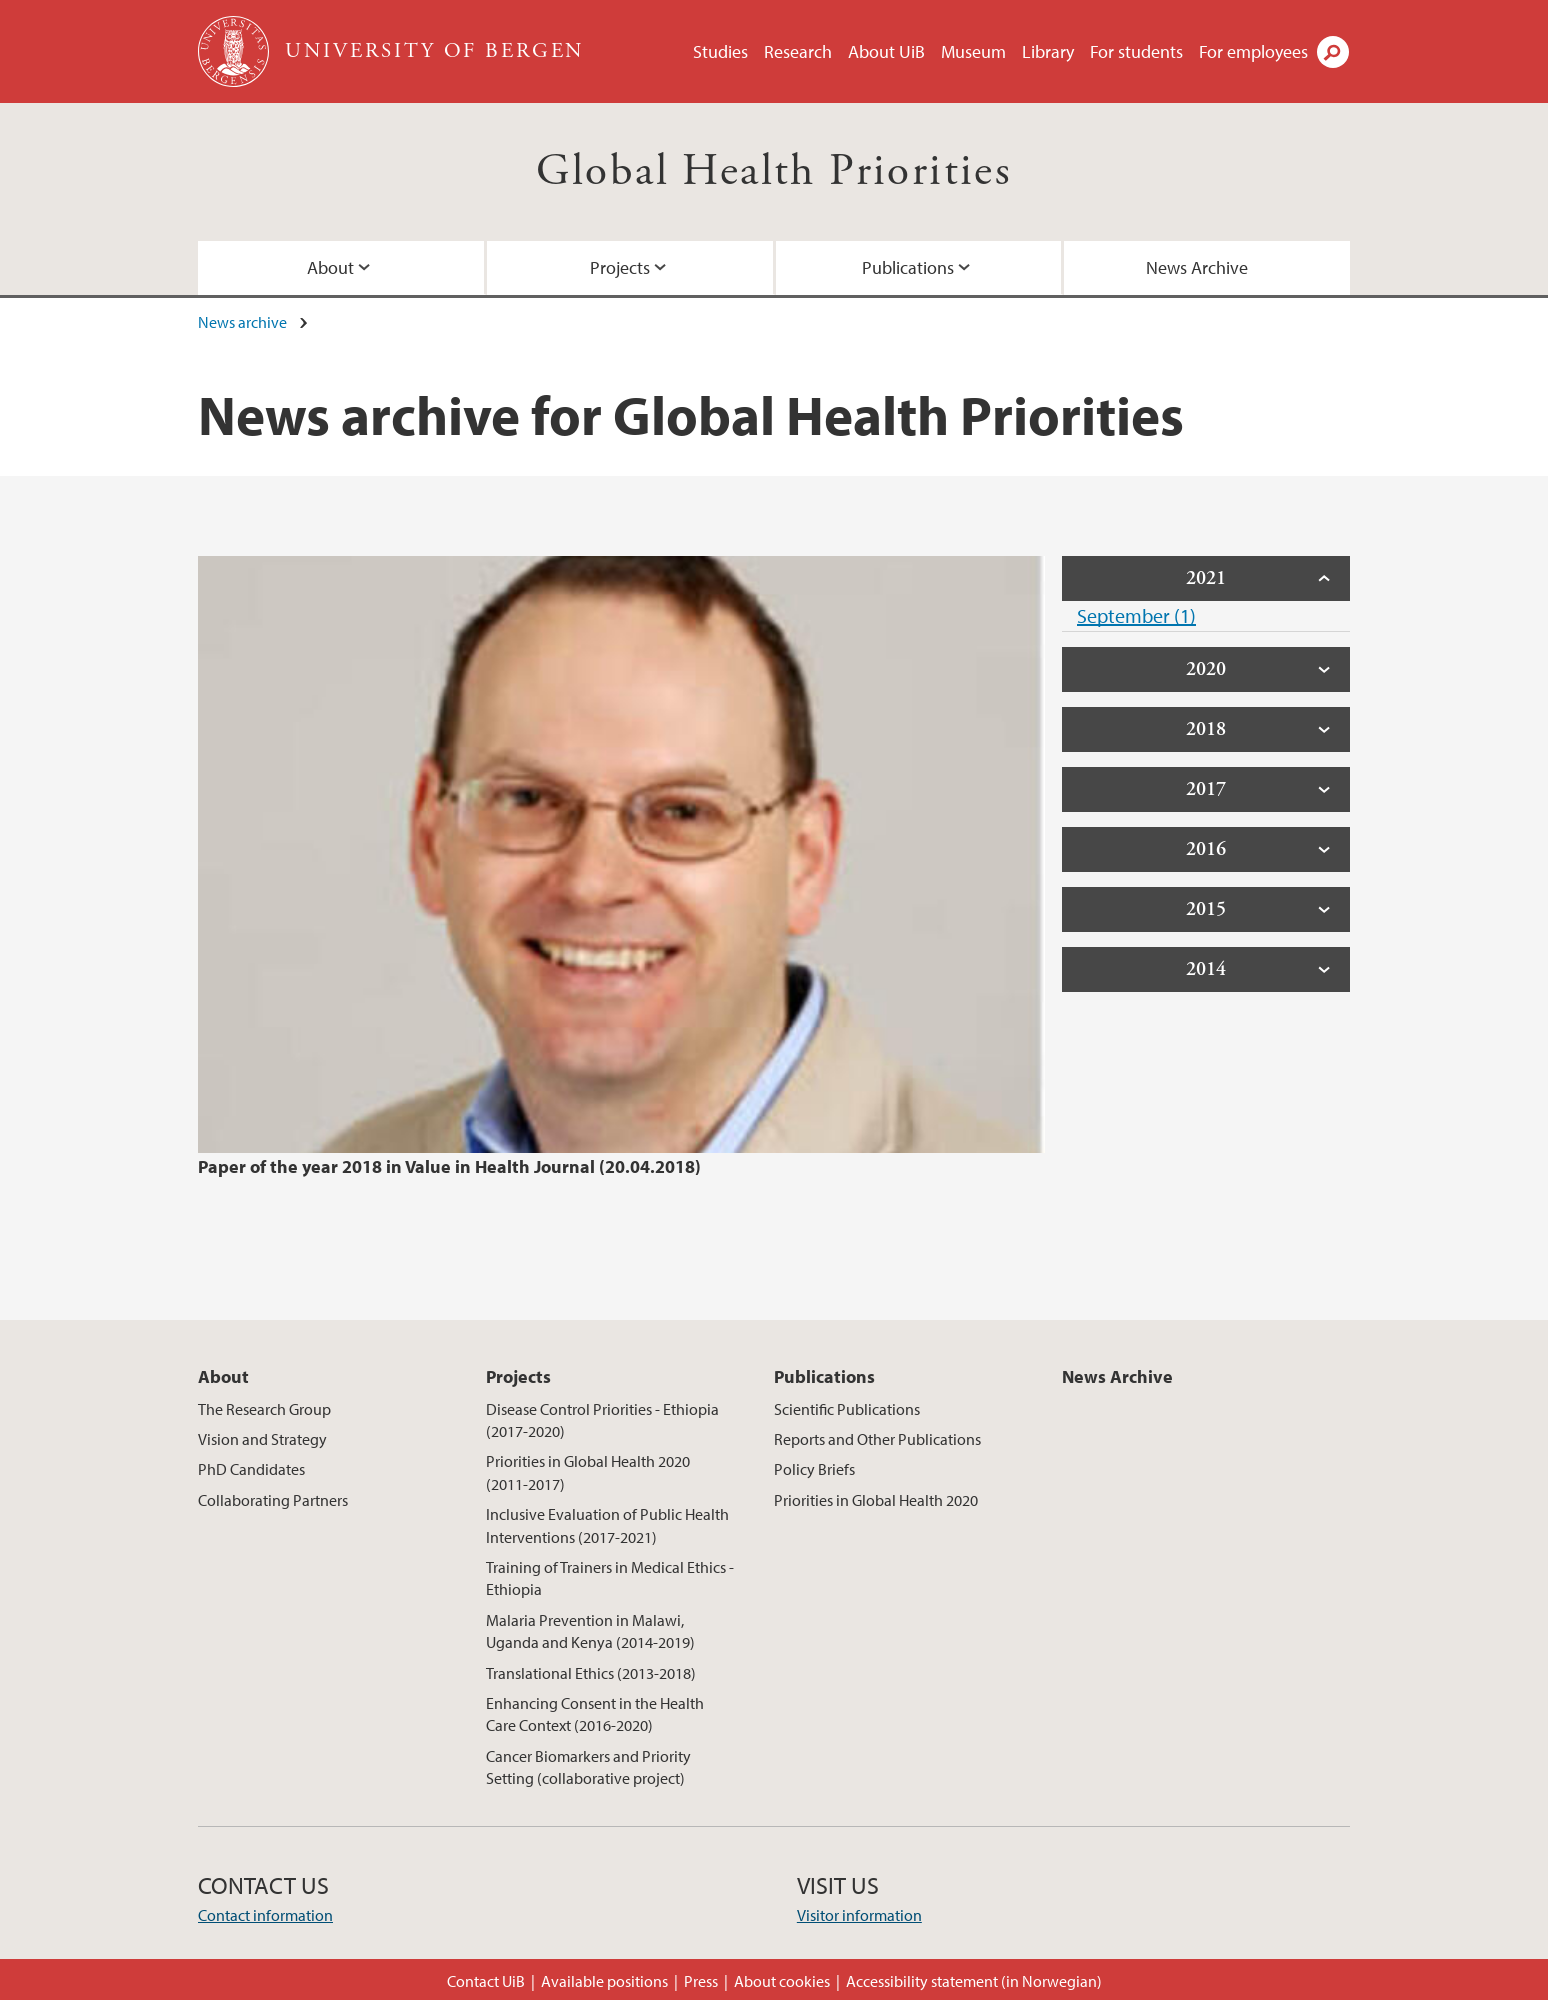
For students (1136, 51)
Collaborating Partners (273, 1500)
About (330, 267)
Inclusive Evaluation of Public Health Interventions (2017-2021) (607, 1525)
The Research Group (264, 1409)
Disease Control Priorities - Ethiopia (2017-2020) (602, 1420)
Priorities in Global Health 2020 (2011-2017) (588, 1472)
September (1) (1136, 615)
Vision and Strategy (262, 1439)
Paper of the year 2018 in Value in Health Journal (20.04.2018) (449, 1166)
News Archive (1197, 267)
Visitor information (859, 1915)
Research (798, 51)
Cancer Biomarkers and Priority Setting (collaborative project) (588, 1767)
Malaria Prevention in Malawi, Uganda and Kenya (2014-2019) (590, 1631)
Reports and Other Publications (877, 1439)
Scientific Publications (847, 1409)
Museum (973, 51)
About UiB (886, 51)
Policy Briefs (814, 1469)
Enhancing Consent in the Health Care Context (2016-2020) (595, 1714)
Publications (908, 267)
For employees (1253, 51)
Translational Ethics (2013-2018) (591, 1673)
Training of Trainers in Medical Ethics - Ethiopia (610, 1578)
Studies (720, 51)
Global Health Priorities (774, 171)
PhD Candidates (251, 1469)
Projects (620, 267)
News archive (242, 322)
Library (1048, 51)
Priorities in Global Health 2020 (876, 1500)
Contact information (265, 1915)
